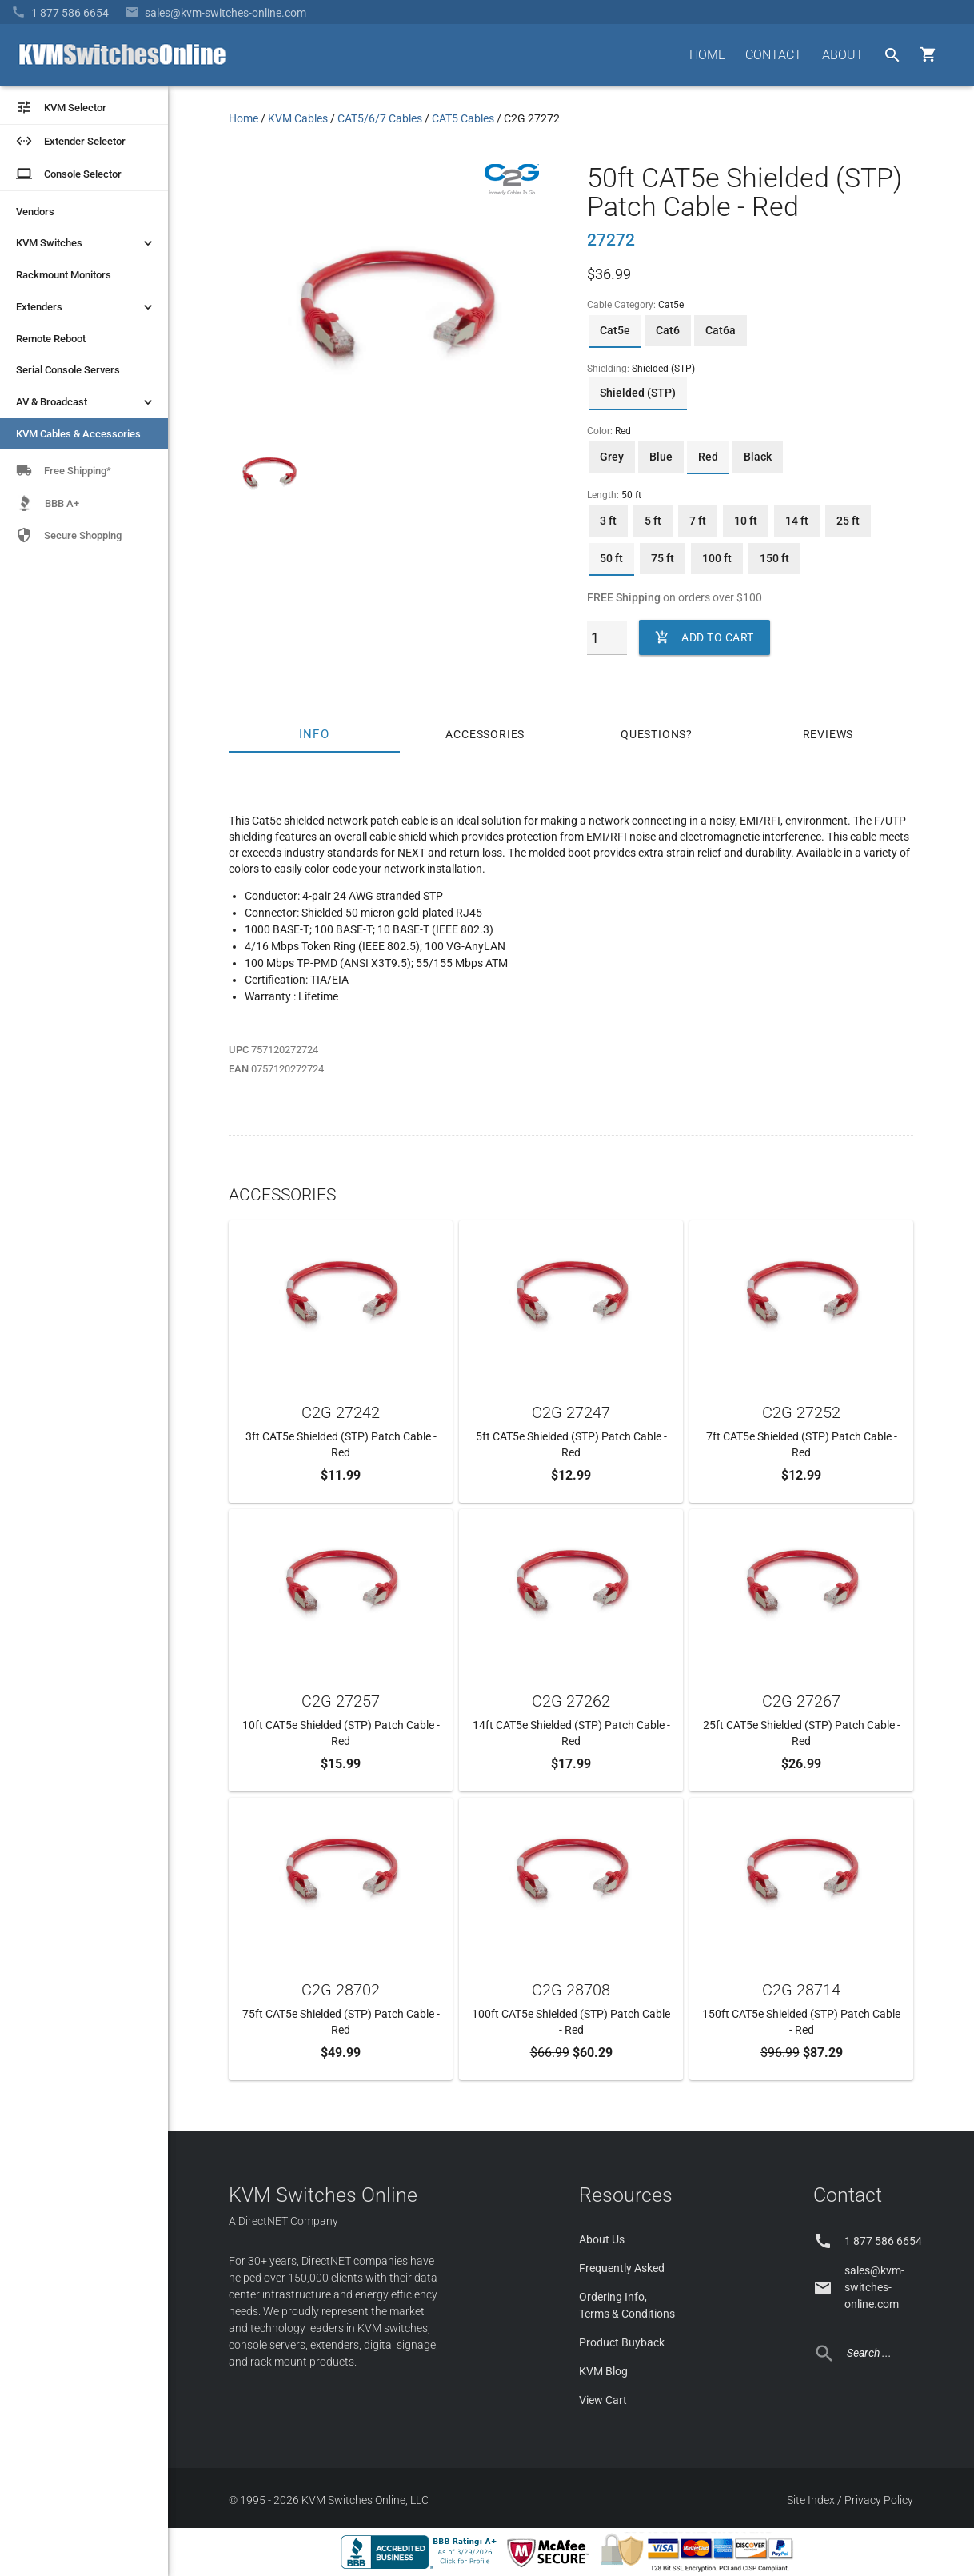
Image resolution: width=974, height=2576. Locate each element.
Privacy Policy (878, 2500)
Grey (612, 456)
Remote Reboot (51, 339)
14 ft (796, 520)
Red (708, 456)
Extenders (86, 307)
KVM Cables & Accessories (78, 434)
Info (313, 734)
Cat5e (615, 330)
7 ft (697, 520)
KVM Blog (603, 2371)
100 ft (717, 558)
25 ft (848, 520)
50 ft (611, 558)
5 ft (653, 520)
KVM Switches (86, 243)
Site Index (811, 2500)
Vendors (35, 212)
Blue (661, 456)
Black (758, 456)
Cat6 (668, 330)
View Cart (603, 2400)
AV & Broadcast (86, 402)
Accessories (485, 734)
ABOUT (843, 54)
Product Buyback (622, 2342)
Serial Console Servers (68, 370)
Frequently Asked (622, 2268)
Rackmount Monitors (63, 275)
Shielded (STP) (638, 392)
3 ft (608, 520)
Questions (653, 734)
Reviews (828, 734)
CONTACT (773, 54)
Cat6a (720, 330)
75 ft (662, 558)
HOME (707, 54)
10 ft (745, 520)
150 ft (774, 558)
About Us (602, 2239)
